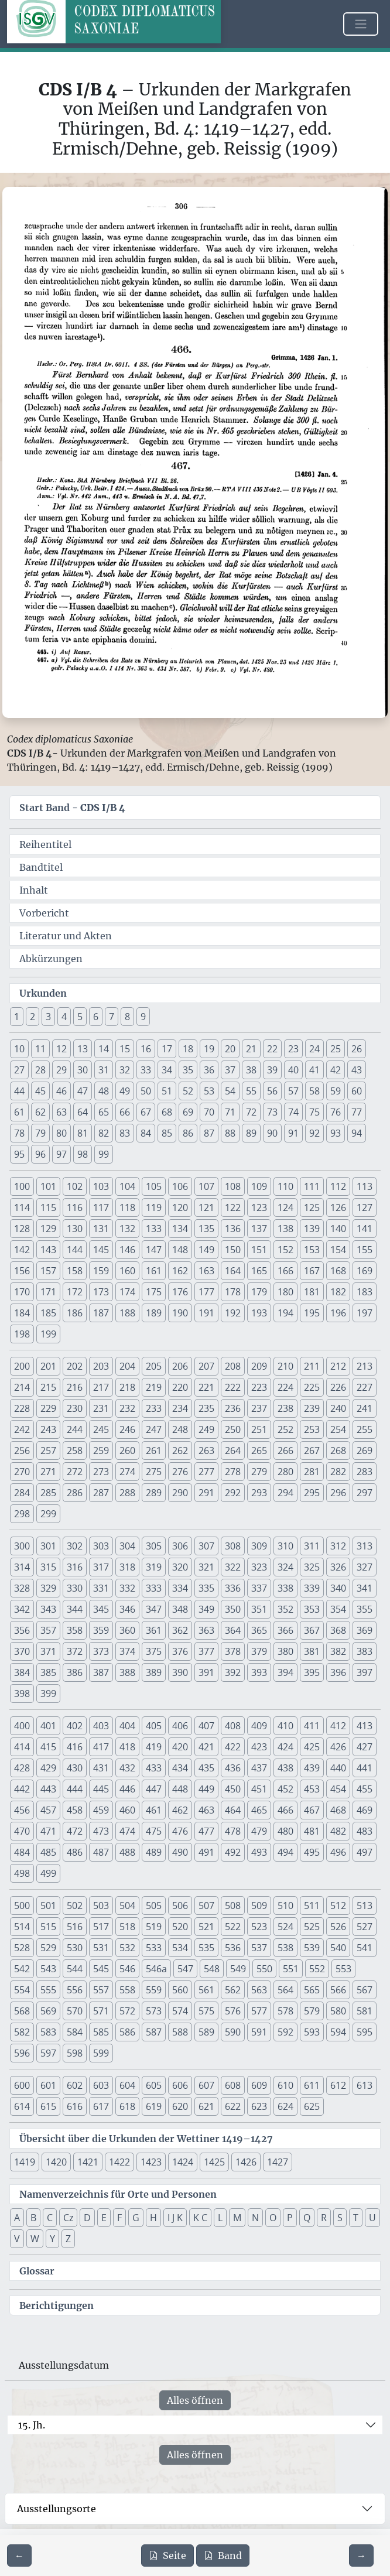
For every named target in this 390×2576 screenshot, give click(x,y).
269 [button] (364, 1450)
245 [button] (101, 1429)
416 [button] (75, 1746)
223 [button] (259, 1387)
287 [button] (101, 1492)
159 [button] (101, 1270)
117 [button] (101, 1207)
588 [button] (180, 2032)
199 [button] (48, 1334)
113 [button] (364, 1186)
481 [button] (312, 1831)
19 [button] (209, 1048)
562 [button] (233, 1989)
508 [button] (233, 1905)
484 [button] (22, 1852)
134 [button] (180, 1228)
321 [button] (206, 1567)
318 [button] (127, 1567)
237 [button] (259, 1408)
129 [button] (48, 1228)
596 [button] (22, 2053)
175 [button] (154, 1291)
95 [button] (19, 1154)
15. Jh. (31, 2425)
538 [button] (285, 1947)
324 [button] (285, 1567)
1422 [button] (119, 2162)
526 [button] (338, 1926)
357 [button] (48, 1630)
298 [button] (22, 1513)
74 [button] (293, 1112)
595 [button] (364, 2032)
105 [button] (154, 1186)
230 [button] (75, 1408)
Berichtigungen (56, 2305)
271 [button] (48, 1471)
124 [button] (285, 1207)
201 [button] (48, 1366)
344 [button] (75, 1609)
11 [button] (40, 1048)
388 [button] (127, 1672)
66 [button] (124, 1112)
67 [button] (146, 1112)
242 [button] (22, 1429)
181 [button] (312, 1291)
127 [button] (364, 1207)
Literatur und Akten (65, 936)
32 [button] (124, 1069)
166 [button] (285, 1270)
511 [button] (312, 1905)
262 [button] (180, 1450)
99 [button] (103, 1154)
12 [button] (61, 1048)
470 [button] (22, 1831)
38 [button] (251, 1069)
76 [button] (335, 1112)
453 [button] (312, 1789)
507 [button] (206, 1905)
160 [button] (127, 1270)
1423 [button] (151, 2162)
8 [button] (127, 1016)
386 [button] (75, 1672)
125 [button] (312, 1207)
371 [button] (48, 1651)
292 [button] (233, 1492)
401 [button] (48, 1725)
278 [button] (233, 1471)
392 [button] (233, 1672)
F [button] (119, 2217)
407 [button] (206, 1725)
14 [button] (103, 1048)
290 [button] (180, 1492)
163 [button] (206, 1270)
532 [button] (127, 1947)
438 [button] (285, 1767)
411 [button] (312, 1725)
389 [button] (154, 1672)
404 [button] (127, 1725)
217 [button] (101, 1387)
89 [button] (251, 1133)
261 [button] (154, 1450)
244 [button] (75, 1429)
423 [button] (259, 1746)
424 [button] (285, 1746)
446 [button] (127, 1789)
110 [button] (285, 1186)
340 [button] (338, 1588)
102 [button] (75, 1186)
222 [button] (233, 1387)
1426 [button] (245, 2162)
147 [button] (154, 1249)
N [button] (255, 2217)
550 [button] (264, 1968)
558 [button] (127, 1989)
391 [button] (206, 1672)
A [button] (17, 2217)
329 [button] (48, 1588)
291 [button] (206, 1492)
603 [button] (101, 2085)
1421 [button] (87, 2162)
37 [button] (230, 1069)
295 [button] (312, 1492)
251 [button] (259, 1429)
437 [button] (259, 1767)
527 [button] (364, 1926)
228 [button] (22, 1408)
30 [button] (82, 1069)
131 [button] (101, 1228)
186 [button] (75, 1312)
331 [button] (101, 1588)
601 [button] (48, 2085)
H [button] (153, 2217)
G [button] (135, 2217)
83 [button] (124, 1133)
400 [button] (22, 1725)
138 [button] (285, 1228)
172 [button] (75, 1291)
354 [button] (338, 1609)
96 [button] (40, 1154)
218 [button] (127, 1387)
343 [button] (48, 1609)
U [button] (372, 2217)
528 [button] (22, 1947)
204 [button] (127, 1366)
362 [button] (180, 1630)
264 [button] (233, 1450)
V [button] (17, 2238)
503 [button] (101, 1905)
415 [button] (48, 1746)
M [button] (237, 2217)
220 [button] (180, 1387)
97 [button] (61, 1154)
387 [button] (101, 1672)
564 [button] (285, 1989)
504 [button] (127, 1905)
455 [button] (364, 1789)
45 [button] (40, 1091)
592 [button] (285, 2032)
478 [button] (233, 1831)
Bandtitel (41, 867)
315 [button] (48, 1567)
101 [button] (48, 1186)
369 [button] (364, 1630)
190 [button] (180, 1312)
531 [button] (101, 1947)
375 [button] (154, 1651)
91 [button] (293, 1133)
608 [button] (233, 2085)
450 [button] (233, 1789)
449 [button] (206, 1789)
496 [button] (338, 1852)
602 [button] (75, 2085)
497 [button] (364, 1852)
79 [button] (40, 1133)
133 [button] (154, 1228)
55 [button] (251, 1091)
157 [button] (48, 1270)
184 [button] (22, 1312)
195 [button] (312, 1312)
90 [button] (272, 1133)
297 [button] (364, 1492)
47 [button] (82, 1091)
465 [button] (259, 1810)
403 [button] (101, 1725)
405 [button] (154, 1725)
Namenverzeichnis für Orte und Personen (118, 2194)
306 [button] (180, 1546)
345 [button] (101, 1609)
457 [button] (48, 1810)
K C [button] (200, 2217)
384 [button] (22, 1672)
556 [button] (75, 1989)
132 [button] (127, 1228)
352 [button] (285, 1609)
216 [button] (75, 1387)
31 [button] (103, 1069)
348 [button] (180, 1609)
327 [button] (364, 1567)
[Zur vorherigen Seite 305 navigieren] (19, 2555)
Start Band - (72, 807)
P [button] (290, 2217)
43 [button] (356, 1069)
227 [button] (364, 1387)
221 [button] (206, 1387)
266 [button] (285, 1450)
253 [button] (312, 1429)
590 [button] (233, 2032)
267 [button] (312, 1450)
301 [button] (48, 1546)
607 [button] (206, 2085)
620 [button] (180, 2106)
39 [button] (272, 1069)
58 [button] (314, 1091)
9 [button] (143, 1016)
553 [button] (343, 1968)
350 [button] (233, 1609)
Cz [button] (68, 2217)
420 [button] (180, 1746)
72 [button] (251, 1112)
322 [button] (233, 1567)
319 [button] (154, 1567)
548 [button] (212, 1968)
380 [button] (285, 1651)
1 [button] (16, 1016)
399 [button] (48, 1693)
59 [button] (335, 1091)
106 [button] (180, 1186)
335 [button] (206, 1588)
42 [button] (335, 1069)
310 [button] (285, 1546)
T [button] (355, 2217)
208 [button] (233, 1366)
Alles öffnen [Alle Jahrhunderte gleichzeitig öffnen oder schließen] (195, 2400)
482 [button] (338, 1831)
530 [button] (75, 1947)
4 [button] (64, 1016)
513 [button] (364, 1905)
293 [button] (259, 1492)
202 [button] (75, 1366)
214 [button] (22, 1387)
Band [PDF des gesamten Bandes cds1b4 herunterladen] (223, 2555)
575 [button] (206, 2010)
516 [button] (75, 1926)
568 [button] (22, 2010)
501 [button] (48, 1905)
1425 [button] (214, 2162)
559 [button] (154, 1989)
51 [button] (167, 1091)
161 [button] (154, 1270)
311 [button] (312, 1546)
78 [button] (19, 1133)
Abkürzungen (51, 958)
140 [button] (338, 1228)
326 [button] (338, 1567)
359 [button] (101, 1630)
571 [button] (101, 2010)
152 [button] (285, 1249)
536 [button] (233, 1947)
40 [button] (293, 1069)
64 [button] (82, 1112)
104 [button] (127, 1186)
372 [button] (75, 1651)
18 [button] (188, 1048)
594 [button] (338, 2032)
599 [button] (101, 2053)
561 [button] (206, 1989)
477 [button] (206, 1831)
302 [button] (75, 1546)
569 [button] (48, 2010)
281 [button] (312, 1471)
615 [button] (48, 2106)
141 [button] (364, 1228)
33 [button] (146, 1069)
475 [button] (154, 1831)
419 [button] (154, 1746)
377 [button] (206, 1651)
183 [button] (364, 1291)
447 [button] (154, 1789)
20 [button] (230, 1048)
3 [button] (48, 1016)
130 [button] (75, 1228)
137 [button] (259, 1228)
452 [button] (285, 1789)
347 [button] (154, 1609)
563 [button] (259, 1989)
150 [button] (233, 1249)
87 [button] (209, 1133)
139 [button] (312, 1228)
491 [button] (206, 1852)
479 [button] (259, 1831)
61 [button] (19, 1112)
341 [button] (364, 1588)
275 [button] (154, 1471)
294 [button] (285, 1492)
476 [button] (180, 1831)
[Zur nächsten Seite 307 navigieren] (361, 2555)
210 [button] (285, 1366)
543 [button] (48, 1968)
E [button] (104, 2217)
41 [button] (314, 1069)
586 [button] (127, 2032)
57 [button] (293, 1091)
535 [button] (206, 1947)
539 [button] (312, 1947)
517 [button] (101, 1926)
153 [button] (312, 1249)
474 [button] (127, 1831)
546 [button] (127, 1968)
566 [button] (338, 1989)
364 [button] (233, 1630)
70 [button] (209, 1112)
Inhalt (33, 890)
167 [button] (312, 1270)
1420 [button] (56, 2162)
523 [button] (259, 1926)
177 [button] (206, 1291)
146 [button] (127, 1249)
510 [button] (285, 1905)
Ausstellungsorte (56, 2509)
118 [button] (127, 1207)
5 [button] (80, 1016)
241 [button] (364, 1408)
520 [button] (180, 1926)
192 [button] (233, 1312)
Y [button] (52, 2238)
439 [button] (312, 1767)
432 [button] (127, 1767)
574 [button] (180, 2010)
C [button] (50, 2217)
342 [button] (22, 1609)
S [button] (340, 2217)
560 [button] (180, 1989)
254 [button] (338, 1429)
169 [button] (364, 1270)
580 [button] (338, 2010)
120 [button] (180, 1207)
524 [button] (285, 1926)
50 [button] (146, 1091)
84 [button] (146, 1133)
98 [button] (82, 1154)
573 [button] (154, 2010)
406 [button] (180, 1725)
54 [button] (230, 1091)
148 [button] (180, 1249)
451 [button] (259, 1789)
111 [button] (312, 1186)
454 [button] (338, 1789)
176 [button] (180, 1291)
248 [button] (180, 1429)
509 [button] (259, 1905)
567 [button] (364, 1989)
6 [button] (95, 1016)
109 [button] (259, 1186)
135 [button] (206, 1228)
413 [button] (364, 1725)
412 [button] (338, 1725)
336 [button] (233, 1588)
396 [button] (338, 1672)
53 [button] (209, 1091)
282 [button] (338, 1471)
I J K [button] (175, 2217)
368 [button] (338, 1630)
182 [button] (338, 1291)
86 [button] (188, 1133)
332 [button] (127, 1588)
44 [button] (19, 1091)
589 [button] (206, 2032)
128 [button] (22, 1228)
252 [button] (285, 1429)
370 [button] (22, 1651)
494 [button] (285, 1852)
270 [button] (22, 1471)
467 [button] (312, 1810)
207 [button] (206, 1366)
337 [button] (259, 1588)
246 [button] (127, 1429)
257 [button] (48, 1450)
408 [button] (233, 1725)
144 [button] (75, 1249)
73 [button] (272, 1112)
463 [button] (206, 1810)
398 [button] (22, 1693)
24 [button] (314, 1048)
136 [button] (233, 1228)
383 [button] (364, 1651)
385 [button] (48, 1672)
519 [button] (154, 1926)
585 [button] (101, 2032)
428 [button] (22, 1767)
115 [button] (48, 1207)
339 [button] (312, 1588)
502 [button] (75, 1905)
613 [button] (364, 2085)
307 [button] (206, 1546)
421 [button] (206, 1746)
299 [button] (48, 1513)
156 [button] (22, 1270)
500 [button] (22, 1905)
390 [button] (180, 1672)
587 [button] (154, 2032)
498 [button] (22, 1873)
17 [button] (167, 1048)
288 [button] (127, 1492)
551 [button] (291, 1968)
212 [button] (338, 1366)
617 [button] (101, 2106)
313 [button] (364, 1546)
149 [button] (206, 1249)
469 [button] (364, 1810)
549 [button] (238, 1968)
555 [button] (48, 1989)
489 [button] (154, 1852)
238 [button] (285, 1408)
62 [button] (40, 1112)
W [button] (34, 2238)
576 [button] (233, 2010)
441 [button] (364, 1767)
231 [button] (101, 1408)
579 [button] (312, 2010)
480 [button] (285, 1831)
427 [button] (364, 1746)
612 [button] (338, 2085)
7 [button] (111, 1016)
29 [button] (61, 1069)
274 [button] (127, 1471)
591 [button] (259, 2032)
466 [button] (285, 1810)
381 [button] (312, 1651)
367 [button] (312, 1630)
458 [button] (75, 1810)
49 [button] (124, 1091)
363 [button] (206, 1630)
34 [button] (167, 1069)
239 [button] (312, 1408)
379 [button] (259, 1651)
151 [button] (259, 1249)
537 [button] (259, 1947)
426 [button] (338, 1746)
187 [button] (101, 1312)
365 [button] (259, 1630)
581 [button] (364, 2010)
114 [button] (22, 1207)
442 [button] (22, 1789)
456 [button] (22, 1810)
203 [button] (101, 1366)
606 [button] (180, 2085)
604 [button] (127, 2085)
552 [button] (317, 1968)
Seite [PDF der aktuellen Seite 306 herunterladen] (167, 2555)
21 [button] (251, 1048)
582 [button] (22, 2032)
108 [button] (233, 1186)
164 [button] (233, 1270)
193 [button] (259, 1312)
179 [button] (259, 1291)
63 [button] (61, 1112)
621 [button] (206, 2106)
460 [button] (127, 1810)
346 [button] (127, 1609)
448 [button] (180, 1789)
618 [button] (127, 2106)
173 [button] (101, 1291)
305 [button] (154, 1546)
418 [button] (127, 1746)
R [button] (324, 2217)
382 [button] (338, 1651)
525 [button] (312, 1926)
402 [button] (75, 1725)
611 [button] (312, 2085)
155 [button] (364, 1249)
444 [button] (75, 1789)
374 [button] (127, 1651)
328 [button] (22, 1588)
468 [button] (338, 1810)
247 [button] (154, 1429)
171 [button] (48, 1291)
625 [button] (312, 2106)
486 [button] (75, 1852)
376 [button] (180, 1651)
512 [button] (338, 1905)
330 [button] (75, 1588)
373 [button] (101, 1651)
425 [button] (312, 1746)
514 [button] (22, 1926)
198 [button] (22, 1334)
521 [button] (206, 1926)
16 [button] (146, 1048)
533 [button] (154, 1947)
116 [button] (75, 1207)
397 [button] (364, 1672)
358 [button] (75, 1630)
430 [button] (75, 1767)
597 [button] (48, 2053)
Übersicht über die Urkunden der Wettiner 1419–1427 (146, 2138)
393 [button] (259, 1672)
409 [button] (259, 1725)
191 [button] (206, 1312)
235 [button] (206, 1408)
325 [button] (312, 1567)
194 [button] (285, 1312)
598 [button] (75, 2053)
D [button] (87, 2217)
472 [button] (75, 1831)
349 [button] (206, 1609)
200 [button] (22, 1366)
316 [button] (75, 1567)
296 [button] (338, 1492)
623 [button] (259, 2106)
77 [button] (356, 1112)
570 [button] (75, 2010)
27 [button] (19, 1069)
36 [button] (209, 1069)
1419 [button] (24, 2162)
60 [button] (356, 1091)
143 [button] (48, 1249)
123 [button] (259, 1207)
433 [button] (154, 1767)
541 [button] (364, 1947)
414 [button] (22, 1746)
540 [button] (338, 1947)
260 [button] (127, 1450)
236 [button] (233, 1408)
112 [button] (338, 1186)
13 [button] (82, 1048)
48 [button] (103, 1091)
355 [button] (364, 1609)
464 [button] (233, 1810)
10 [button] (19, 1048)
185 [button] (48, 1312)
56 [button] (272, 1091)
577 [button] (259, 2010)
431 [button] (101, 1767)
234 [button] (180, 1408)
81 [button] (82, 1133)
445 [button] (101, 1789)
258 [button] (75, 1450)
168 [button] (338, 1270)
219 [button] (154, 1387)
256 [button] (22, 1450)
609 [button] (259, 2085)
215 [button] (48, 1387)
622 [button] (233, 2106)
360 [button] (127, 1630)
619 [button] (154, 2106)
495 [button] (312, 1852)
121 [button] (206, 1207)
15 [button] (124, 1048)
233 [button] (154, 1408)
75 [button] (314, 1112)
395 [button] (312, 1672)
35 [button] (188, 1069)
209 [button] (259, 1366)
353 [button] (312, 1609)
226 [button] (338, 1387)
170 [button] (22, 1291)
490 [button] (180, 1852)
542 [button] (22, 1968)
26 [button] (356, 1048)
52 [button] (188, 1091)
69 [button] (188, 1112)
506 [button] (180, 1905)
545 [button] (101, 1968)
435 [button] (206, 1767)
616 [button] (75, 2106)
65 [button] (103, 1112)
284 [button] (22, 1492)
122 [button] (233, 1207)
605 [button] (154, 2085)
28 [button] (40, 1069)
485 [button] (48, 1852)
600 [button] (22, 2085)
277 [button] (206, 1471)
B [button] (33, 2217)
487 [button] (101, 1852)
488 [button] (127, 1852)
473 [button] (101, 1831)
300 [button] (22, 1546)
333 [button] (154, 1588)
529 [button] (48, 1947)
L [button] (220, 2217)
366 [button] (285, 1630)
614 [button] (22, 2106)
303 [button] (101, 1546)
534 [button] (180, 1947)
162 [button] (180, 1270)
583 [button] (48, 2032)
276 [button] (180, 1471)
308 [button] (233, 1546)
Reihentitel (45, 844)
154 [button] (338, 1249)
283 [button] (364, 1471)
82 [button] (103, 1133)
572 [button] (127, 2010)
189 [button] (154, 1312)
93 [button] (335, 1133)
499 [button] (48, 1873)
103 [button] (101, 1186)
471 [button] (48, 1831)
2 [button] (32, 1016)
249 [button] (206, 1429)
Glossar (36, 2271)
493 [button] (259, 1852)
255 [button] (364, 1429)
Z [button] (68, 2238)
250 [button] (233, 1429)
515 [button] (48, 1926)
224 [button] (285, 1387)
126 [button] (338, 1207)
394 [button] (285, 1672)
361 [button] (154, 1630)
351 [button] (259, 1609)
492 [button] (233, 1852)
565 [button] (312, 1989)
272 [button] (75, 1471)
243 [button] (48, 1429)
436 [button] (233, 1767)
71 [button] (230, 1112)
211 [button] (312, 1366)
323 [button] (259, 1567)
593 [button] (312, 2032)
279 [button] (259, 1471)
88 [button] (230, 1133)
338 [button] (285, 1588)
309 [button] (259, 1546)
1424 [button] (182, 2162)
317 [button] (101, 1567)
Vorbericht (44, 913)
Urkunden (43, 993)
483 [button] (364, 1831)
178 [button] (233, 1291)
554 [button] (22, 1989)
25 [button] (335, 1048)
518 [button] (127, 1926)
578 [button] (285, 2010)
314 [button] (22, 1567)
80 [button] (61, 1133)
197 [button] (364, 1312)
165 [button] (259, 1270)
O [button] (272, 2217)
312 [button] (338, 1546)
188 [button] (127, 1312)
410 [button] (285, 1725)
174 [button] (127, 1291)
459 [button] (101, 1810)
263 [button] (206, 1450)
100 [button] (22, 1186)
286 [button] (75, 1492)
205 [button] (154, 1366)
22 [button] (272, 1048)
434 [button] (180, 1767)
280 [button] (285, 1471)
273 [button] (101, 1471)
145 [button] (101, 1249)
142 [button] (22, 1249)
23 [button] (293, 1048)
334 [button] (180, 1588)
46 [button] (61, 1091)
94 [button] (356, 1133)
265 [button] (259, 1450)
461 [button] (154, 1810)
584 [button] (75, 2032)
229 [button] (48, 1408)
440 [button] (338, 1767)
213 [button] (364, 1366)
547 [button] (185, 1968)
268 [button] (338, 1450)
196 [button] (338, 1312)
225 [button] (312, 1387)
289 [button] (154, 1492)
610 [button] (285, 2085)
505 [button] (154, 1905)
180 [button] (285, 1291)
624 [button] (285, 2106)
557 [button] (101, 1989)
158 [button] (75, 1270)
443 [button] (48, 1789)
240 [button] (338, 1408)
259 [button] (101, 1450)
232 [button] (127, 1408)
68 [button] (167, 1112)
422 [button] (233, 1746)
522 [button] (233, 1926)
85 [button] (167, 1133)
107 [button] (206, 1186)
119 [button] (154, 1207)
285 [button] (48, 1492)
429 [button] (48, 1767)
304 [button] (127, 1546)
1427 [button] (277, 2162)
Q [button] (306, 2217)
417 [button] (101, 1746)
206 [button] (180, 1366)
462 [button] (180, 1810)
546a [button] (156, 1968)
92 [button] (314, 1133)
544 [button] (75, 1968)
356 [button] (22, 1630)
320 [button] (180, 1567)
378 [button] (233, 1651)
